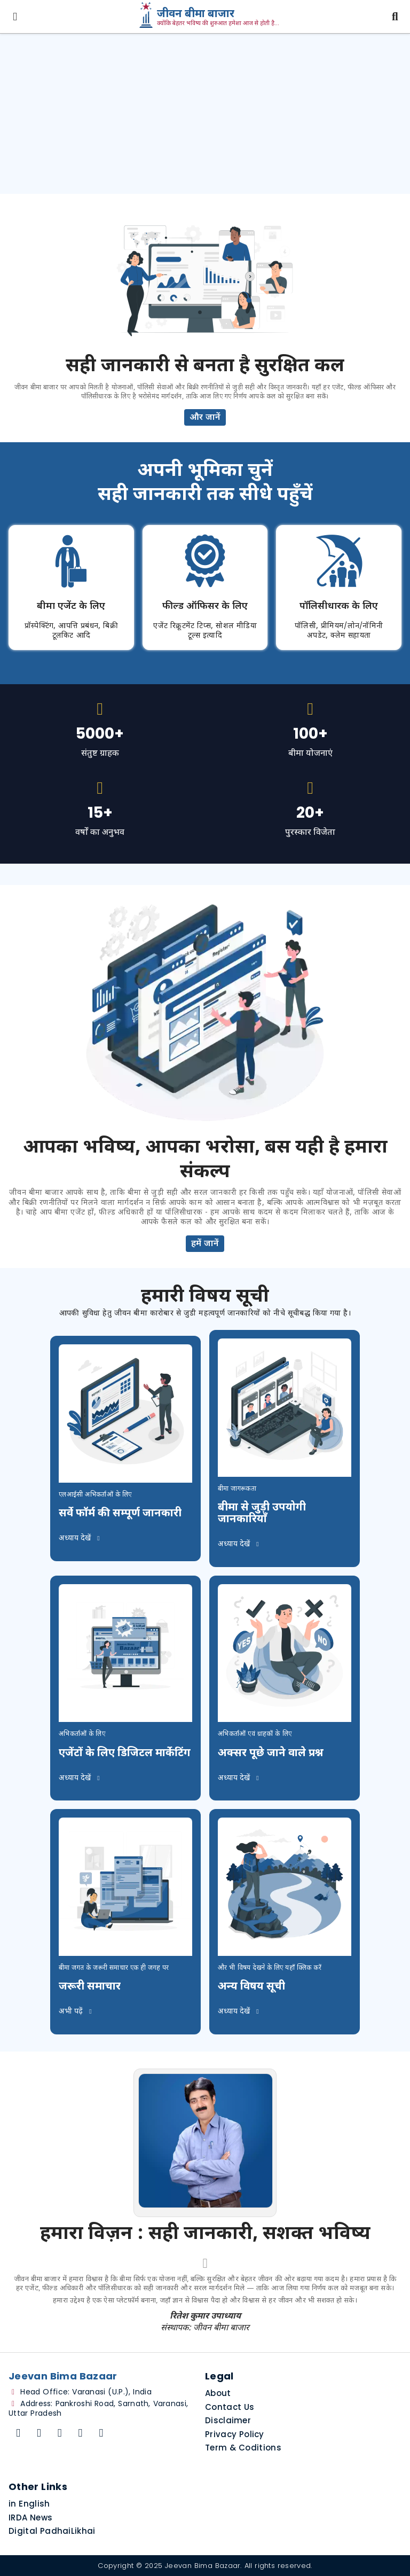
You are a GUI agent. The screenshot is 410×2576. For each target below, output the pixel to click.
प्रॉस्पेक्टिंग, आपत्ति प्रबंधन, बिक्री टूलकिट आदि (71, 631)
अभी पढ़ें (76, 2012)
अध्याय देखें (80, 1538)
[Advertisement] (205, 114)
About (218, 2393)
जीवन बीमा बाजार (195, 14)
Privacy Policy (234, 2434)
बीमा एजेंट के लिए (71, 606)
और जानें (205, 418)
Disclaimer (228, 2420)
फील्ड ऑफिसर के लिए (205, 606)
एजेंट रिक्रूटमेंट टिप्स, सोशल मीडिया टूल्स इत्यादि (205, 631)
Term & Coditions (243, 2447)
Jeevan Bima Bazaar (202, 2566)
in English (29, 2503)
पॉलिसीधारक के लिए (338, 606)
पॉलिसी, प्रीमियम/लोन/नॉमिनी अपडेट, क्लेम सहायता (339, 631)
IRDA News (30, 2517)
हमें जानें (205, 1244)
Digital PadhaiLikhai (52, 2530)
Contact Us (230, 2407)
